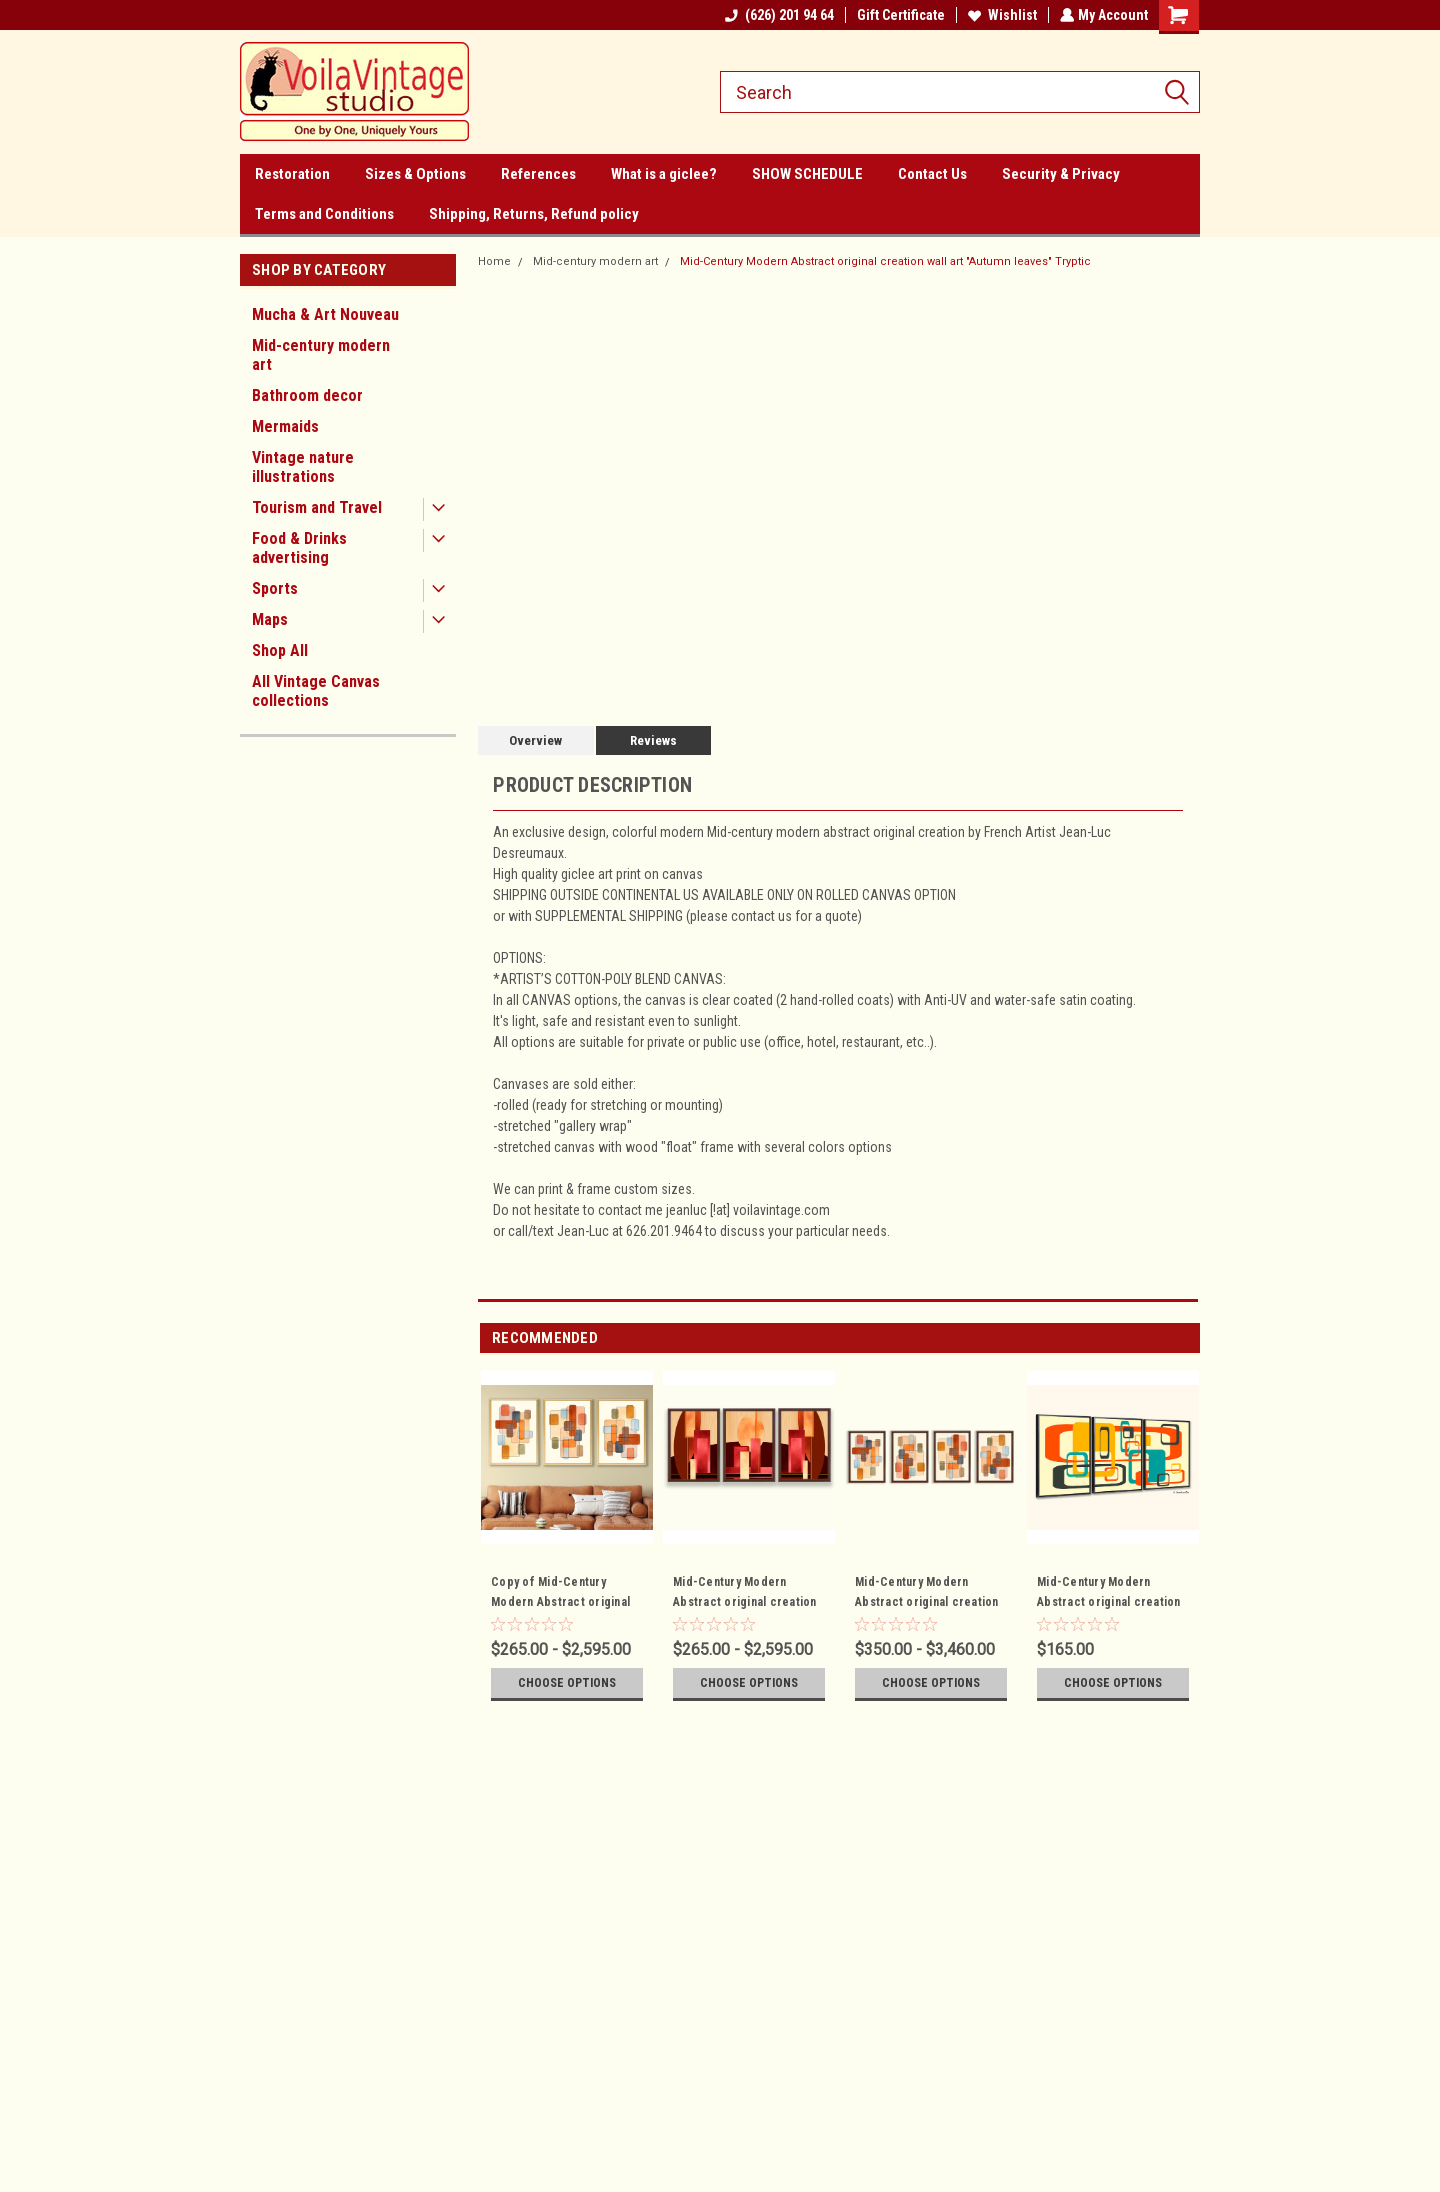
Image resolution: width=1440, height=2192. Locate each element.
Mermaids (285, 426)
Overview (535, 740)
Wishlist (1000, 15)
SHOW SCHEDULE (807, 174)
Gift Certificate (899, 15)
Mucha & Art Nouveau (325, 314)
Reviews (653, 740)
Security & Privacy (1061, 174)
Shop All (280, 650)
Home (494, 261)
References (538, 174)
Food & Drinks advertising (299, 548)
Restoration (292, 174)
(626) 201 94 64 (777, 15)
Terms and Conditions (324, 214)
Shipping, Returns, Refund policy (534, 214)
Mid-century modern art (321, 355)
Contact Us (932, 174)
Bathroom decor (307, 395)
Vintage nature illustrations (303, 467)
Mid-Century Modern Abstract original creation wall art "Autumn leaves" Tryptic (885, 261)
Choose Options (567, 1683)
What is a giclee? (664, 174)
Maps (270, 619)
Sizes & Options (415, 174)
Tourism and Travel (317, 507)
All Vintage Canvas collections (316, 691)
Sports (275, 588)
